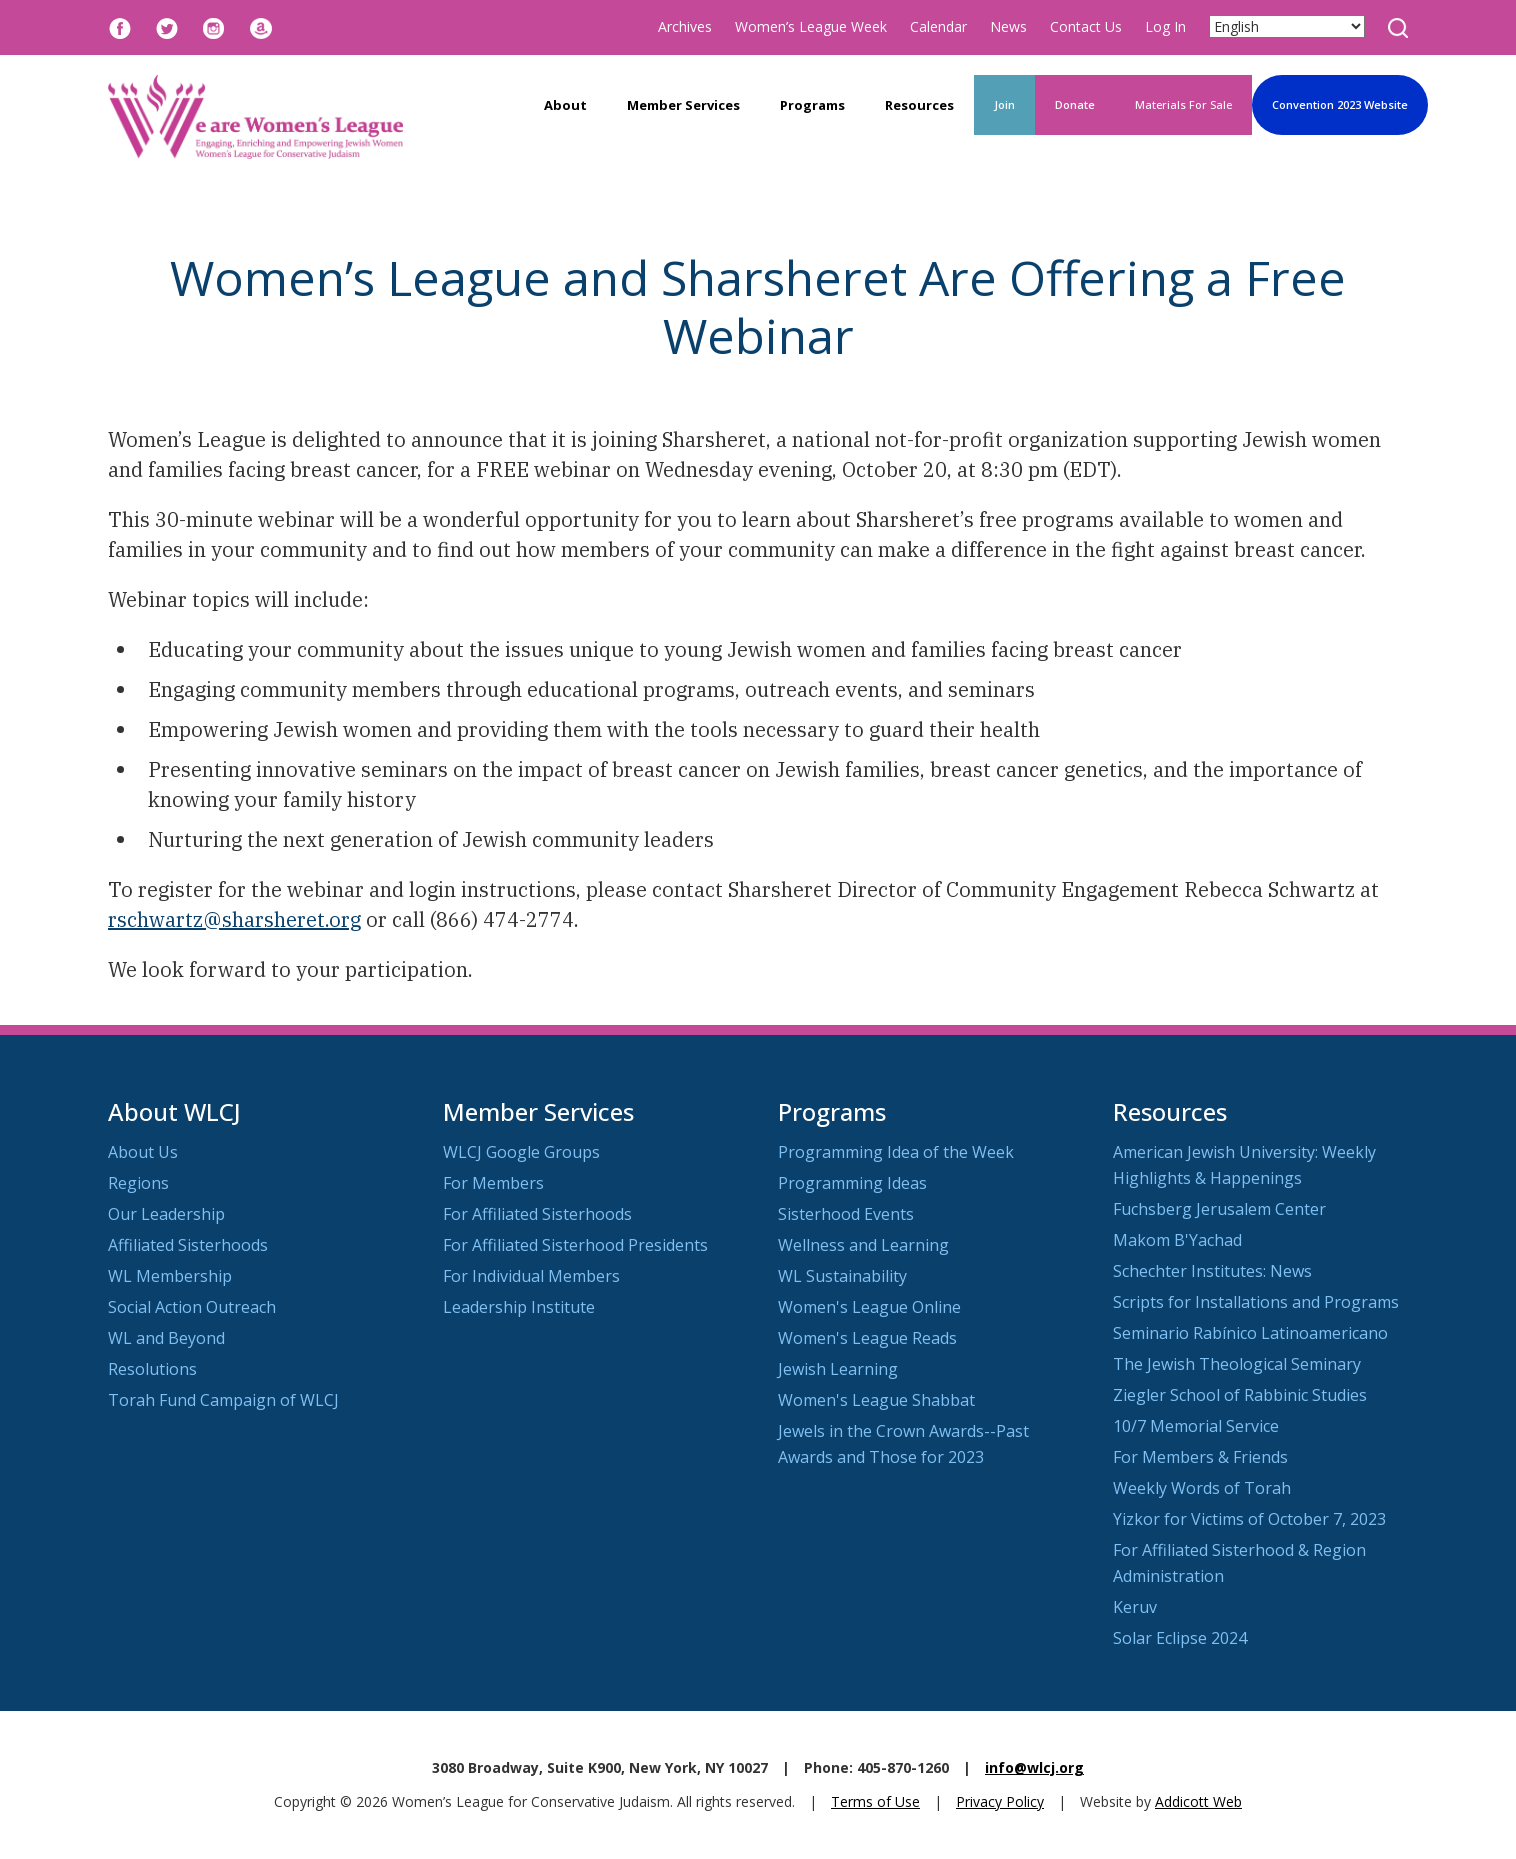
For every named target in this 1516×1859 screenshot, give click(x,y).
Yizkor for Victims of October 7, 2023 (1249, 1519)
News (1008, 26)
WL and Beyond (166, 1338)
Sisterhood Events (846, 1214)
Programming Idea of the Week (896, 1152)
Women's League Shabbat (876, 1400)
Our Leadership (166, 1214)
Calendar (938, 26)
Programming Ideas (852, 1183)
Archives (685, 26)
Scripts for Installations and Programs (1256, 1302)
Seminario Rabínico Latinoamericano (1250, 1333)
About (565, 105)
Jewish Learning (838, 1369)
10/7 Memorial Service (1196, 1426)
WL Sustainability (842, 1276)
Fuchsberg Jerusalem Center (1219, 1209)
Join (1004, 104)
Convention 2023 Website (1340, 104)
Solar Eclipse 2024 (1180, 1638)
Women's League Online (869, 1307)
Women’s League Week (811, 26)
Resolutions (152, 1369)
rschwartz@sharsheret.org (234, 919)
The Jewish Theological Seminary (1237, 1364)
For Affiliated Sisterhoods (537, 1214)
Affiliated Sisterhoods (188, 1245)
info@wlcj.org (1034, 1767)
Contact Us (1086, 26)
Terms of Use (875, 1801)
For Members (493, 1183)
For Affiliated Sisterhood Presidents (575, 1245)
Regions (138, 1183)
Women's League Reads (867, 1338)
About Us (143, 1152)
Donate (1075, 104)
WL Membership (170, 1276)
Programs (812, 105)
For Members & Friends (1200, 1457)
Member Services (683, 105)
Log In (1165, 26)
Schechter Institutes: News (1212, 1271)
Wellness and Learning (863, 1245)
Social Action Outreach (192, 1307)
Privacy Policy (1000, 1801)
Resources (919, 105)
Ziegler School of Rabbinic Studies (1240, 1395)
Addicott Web (1198, 1801)
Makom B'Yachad (1177, 1240)
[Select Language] (1287, 26)
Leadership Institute (519, 1307)
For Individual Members (531, 1276)
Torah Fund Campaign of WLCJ (223, 1400)
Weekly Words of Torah (1202, 1488)
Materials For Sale (1183, 104)
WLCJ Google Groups (521, 1152)
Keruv (1135, 1607)
